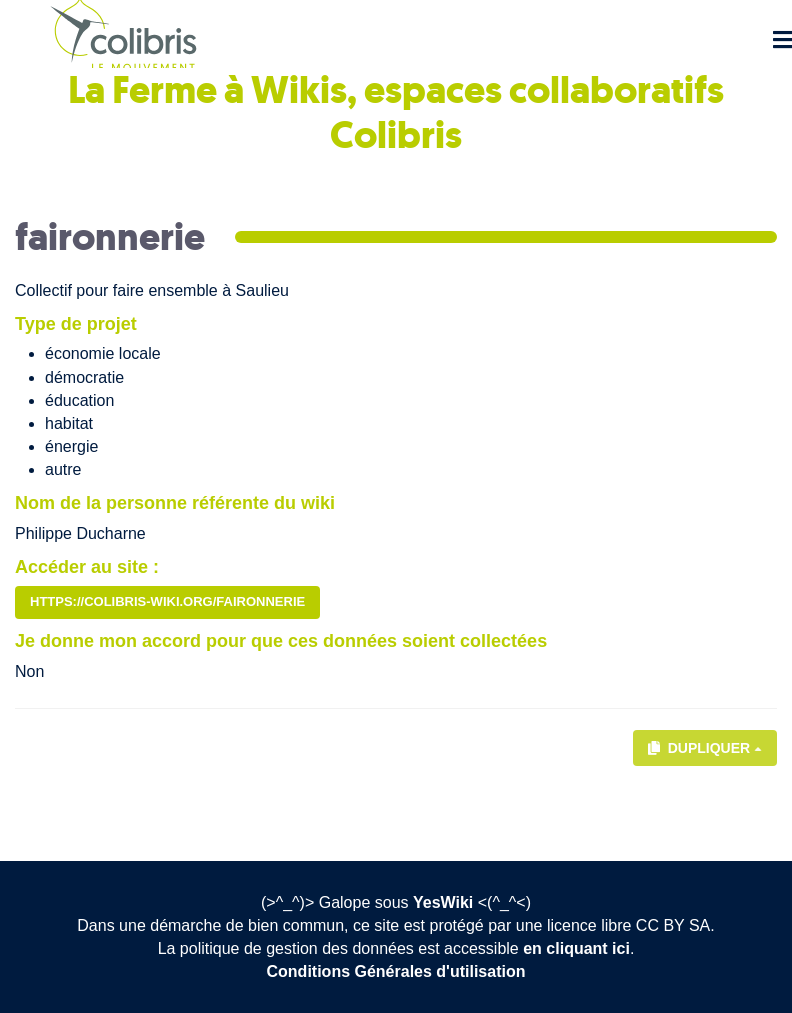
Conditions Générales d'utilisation (396, 971)
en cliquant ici (576, 948)
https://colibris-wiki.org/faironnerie (167, 601)
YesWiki (443, 902)
